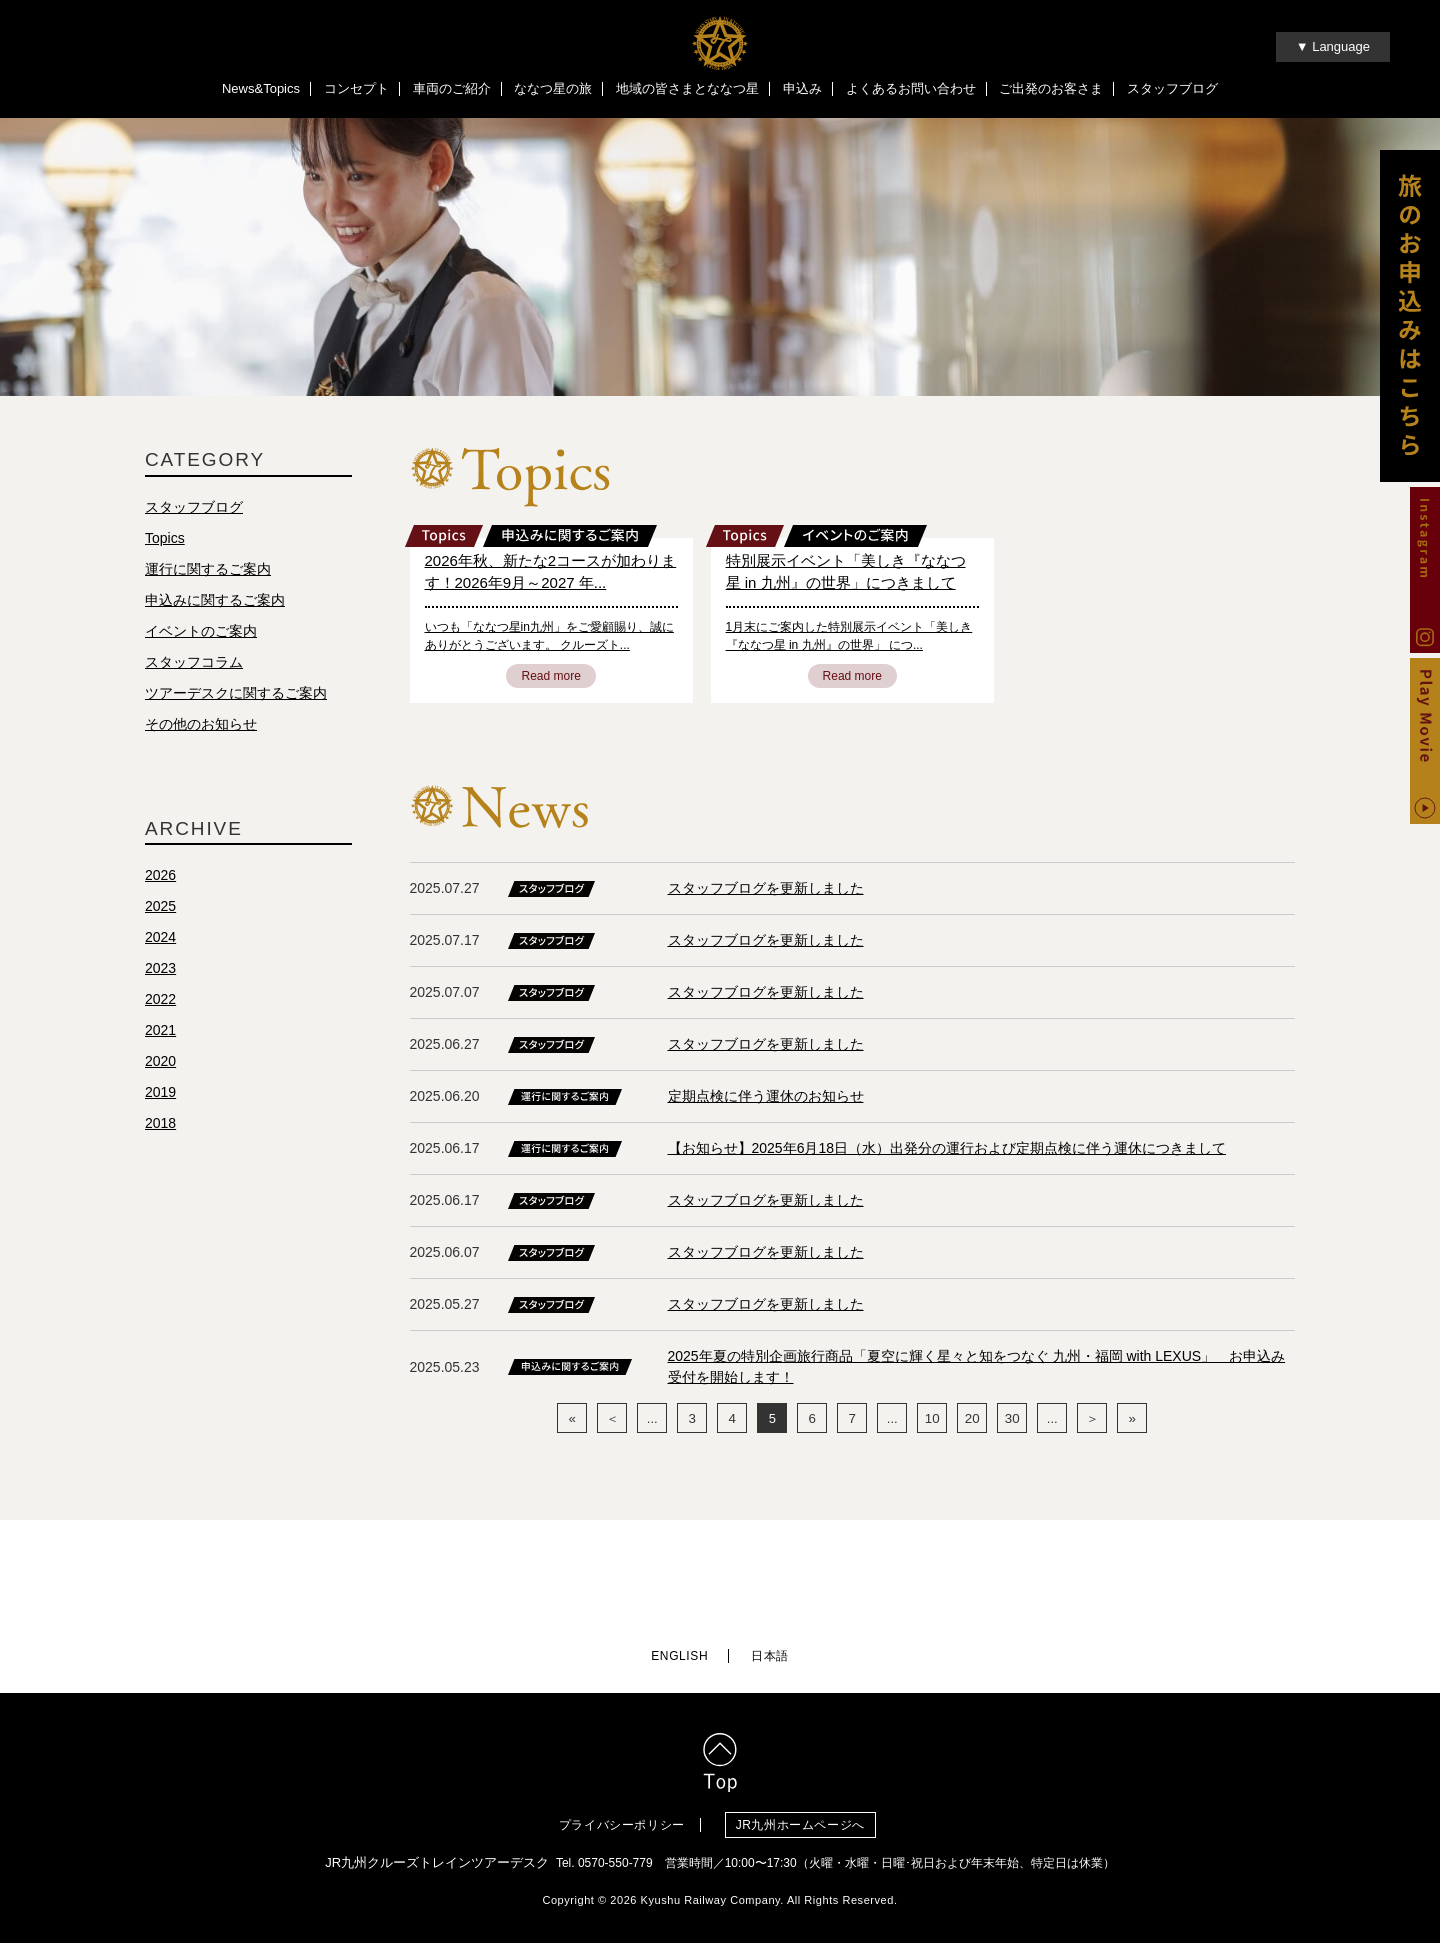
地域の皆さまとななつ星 (687, 88)
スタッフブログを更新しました (766, 890)
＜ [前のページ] (612, 1420)
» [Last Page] (1132, 1420)
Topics (165, 540)
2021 (160, 1032)
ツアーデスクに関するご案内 (236, 695)
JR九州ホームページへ (805, 1819)
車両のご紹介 (452, 88)
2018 (160, 1125)
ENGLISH (679, 1651)
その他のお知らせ (201, 726)
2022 (160, 1001)
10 (932, 1420)
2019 (160, 1094)
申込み (802, 88)
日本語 (770, 1651)
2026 (160, 877)
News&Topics (261, 88)
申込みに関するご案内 (215, 602)
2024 (160, 939)
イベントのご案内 (201, 633)
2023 (160, 970)
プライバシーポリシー (622, 1819)
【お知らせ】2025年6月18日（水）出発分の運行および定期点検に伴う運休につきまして (947, 1150)
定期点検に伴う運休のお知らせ (766, 1098)
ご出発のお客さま (1051, 88)
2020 (160, 1063)
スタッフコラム (194, 664)
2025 (160, 908)
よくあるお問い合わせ (911, 88)
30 (1012, 1420)
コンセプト (356, 88)
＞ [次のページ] (1092, 1420)
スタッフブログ (1172, 88)
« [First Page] (572, 1420)
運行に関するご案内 (208, 571)
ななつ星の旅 (553, 88)
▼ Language (1333, 46)
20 (972, 1420)
